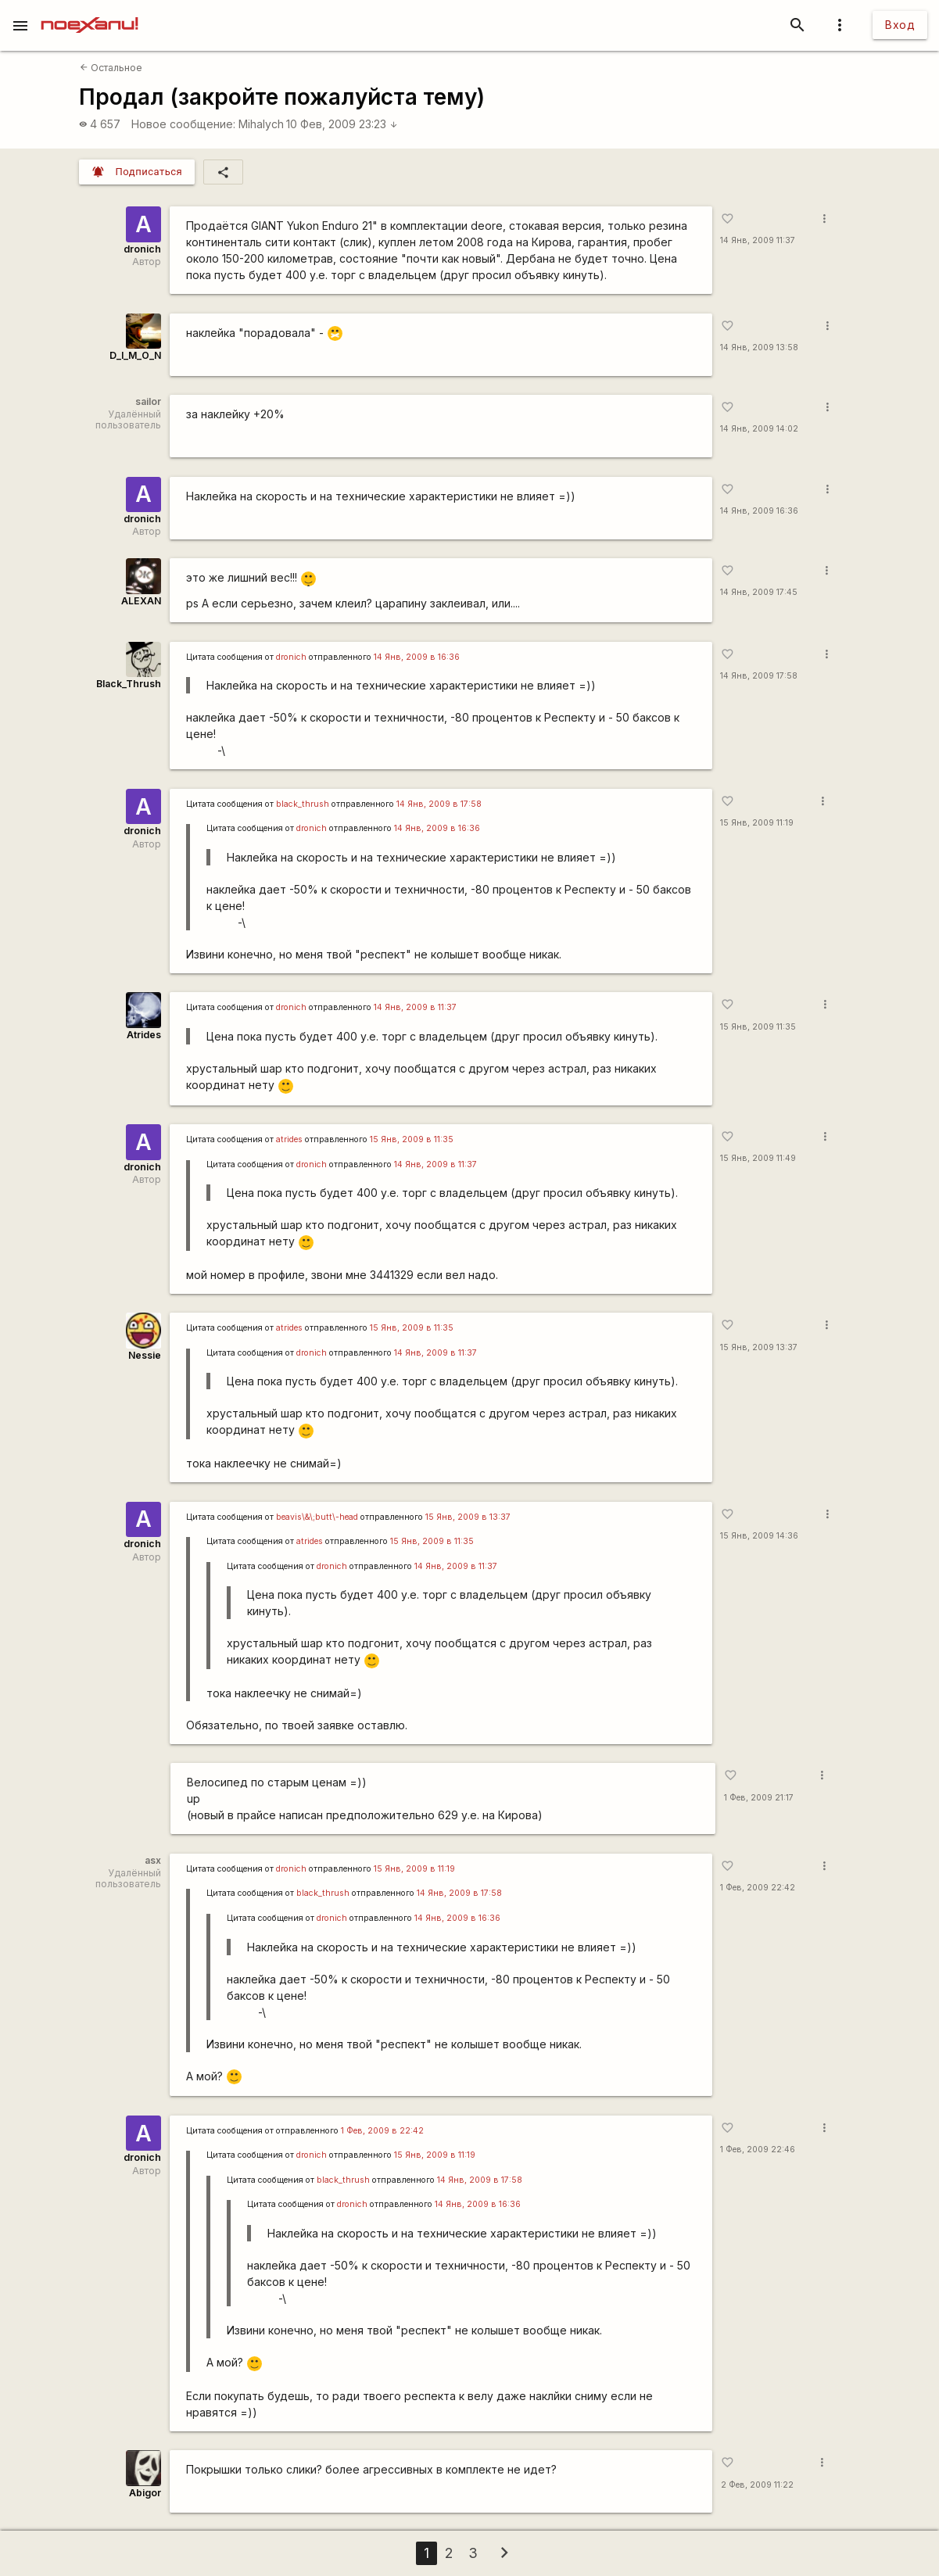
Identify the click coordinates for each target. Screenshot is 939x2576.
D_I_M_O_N (135, 355)
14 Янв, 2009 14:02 (759, 429)
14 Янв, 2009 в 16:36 (417, 657)
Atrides (144, 1035)
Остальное (111, 67)
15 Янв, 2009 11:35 (758, 1027)
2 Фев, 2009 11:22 (757, 2485)
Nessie (144, 1355)
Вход (900, 24)
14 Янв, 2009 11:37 (757, 240)
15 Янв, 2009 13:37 (758, 1347)
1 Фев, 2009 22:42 (757, 1888)
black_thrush (302, 804)
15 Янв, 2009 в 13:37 (468, 1517)
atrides (289, 1139)
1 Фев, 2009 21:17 (759, 1798)
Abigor (145, 2493)
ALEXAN (141, 601)
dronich (142, 249)
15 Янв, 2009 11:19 (757, 823)
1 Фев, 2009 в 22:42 (382, 2131)
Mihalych (261, 124)
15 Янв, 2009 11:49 (758, 1158)
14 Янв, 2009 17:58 (758, 676)
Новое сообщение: (183, 124)
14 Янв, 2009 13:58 (759, 347)
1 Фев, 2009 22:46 (757, 2149)
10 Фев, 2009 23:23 (342, 124)
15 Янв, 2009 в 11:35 (411, 1139)
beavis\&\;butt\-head (317, 1517)
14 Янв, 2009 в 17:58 (439, 804)
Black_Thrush (128, 684)
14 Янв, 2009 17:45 (758, 592)
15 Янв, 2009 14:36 (759, 1536)
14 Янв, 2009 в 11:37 (415, 1007)
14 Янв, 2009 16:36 (759, 511)
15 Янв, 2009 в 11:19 (414, 1869)
